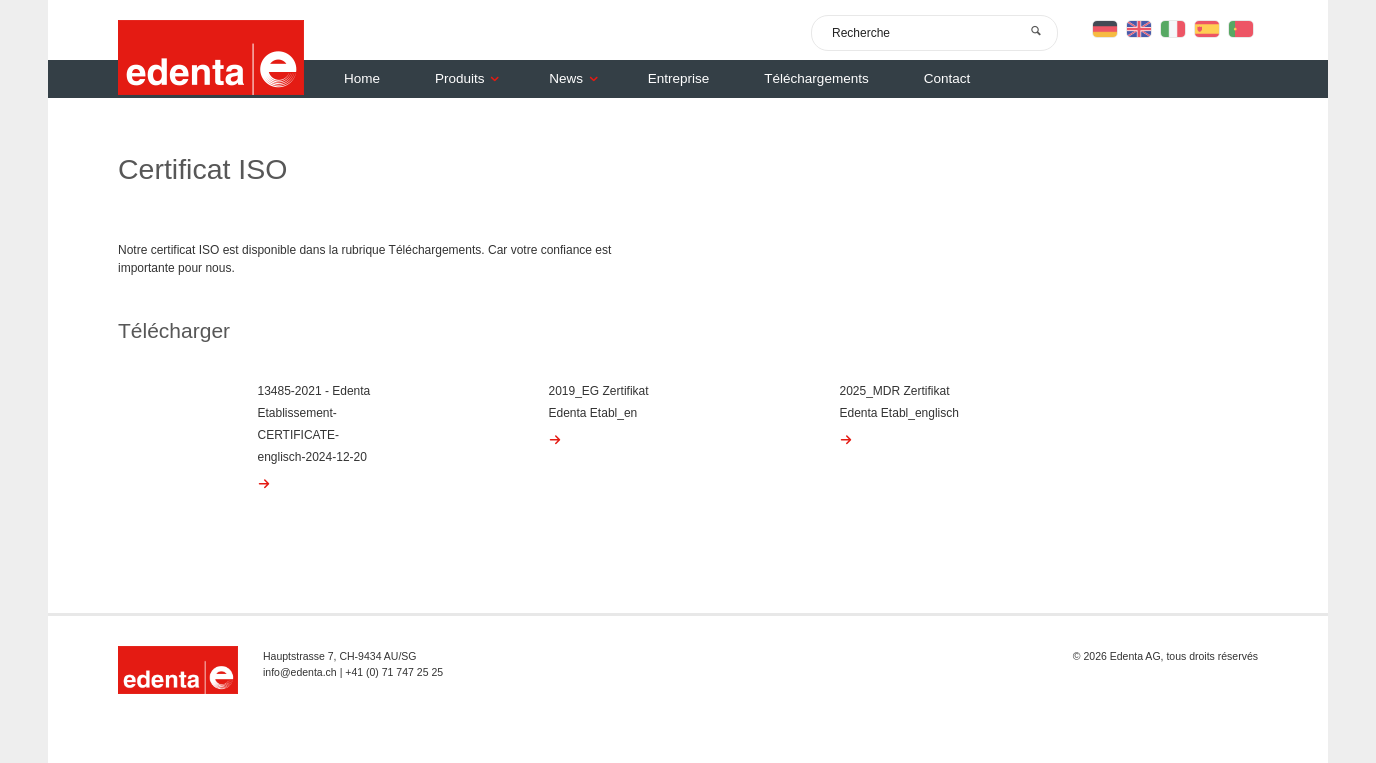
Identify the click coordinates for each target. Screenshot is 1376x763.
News (578, 78)
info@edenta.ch (300, 672)
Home (362, 78)
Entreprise (679, 78)
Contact (947, 78)
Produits (472, 78)
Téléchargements (816, 78)
